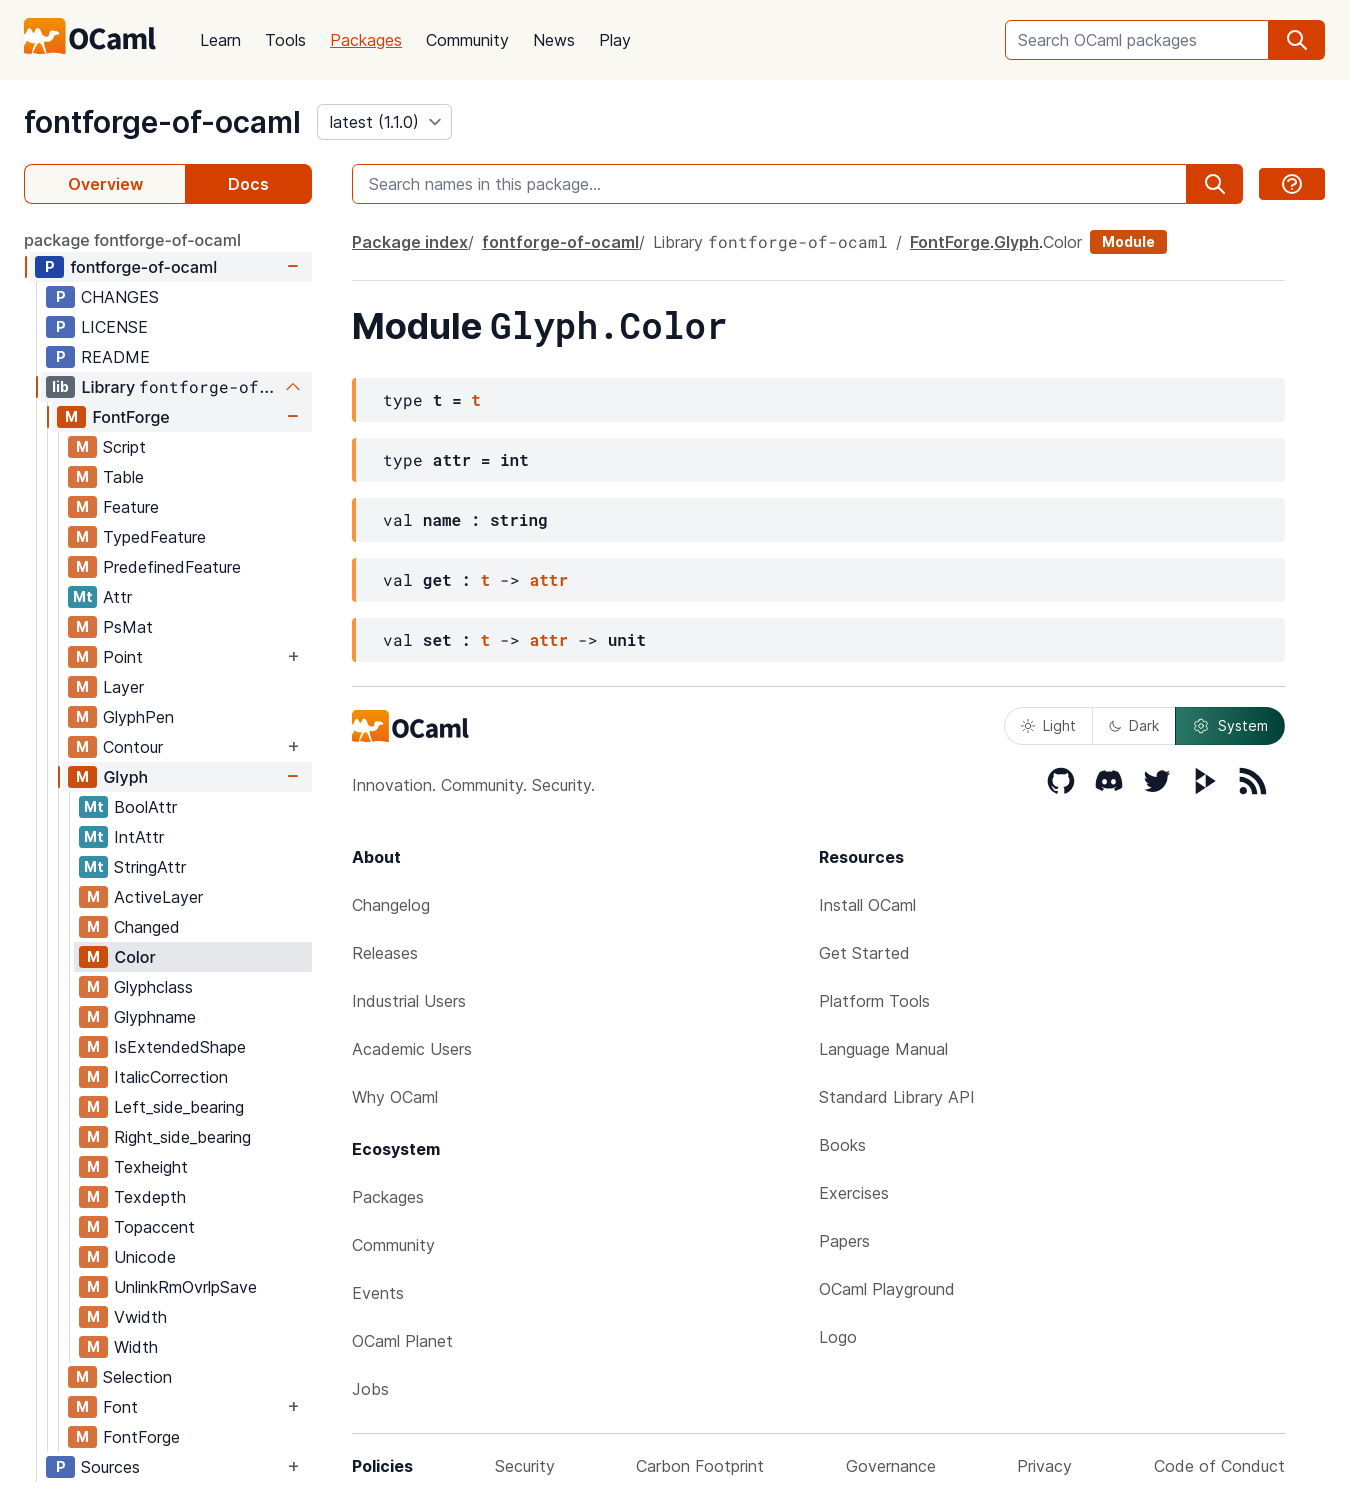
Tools (285, 40)
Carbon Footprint (700, 1466)
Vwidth (140, 1317)
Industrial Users (409, 1001)
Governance (891, 1466)
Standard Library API (897, 1097)
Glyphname (155, 1017)
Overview (105, 184)
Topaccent (154, 1227)
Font (120, 1407)
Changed (147, 927)
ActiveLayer (158, 897)
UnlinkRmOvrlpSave (185, 1287)
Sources (110, 1467)
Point (123, 657)
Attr (117, 597)
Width (136, 1347)
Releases (385, 953)
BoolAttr (145, 807)
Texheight (151, 1167)
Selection (137, 1377)
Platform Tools (874, 1001)
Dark (1134, 725)
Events (378, 1293)
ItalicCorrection (171, 1077)
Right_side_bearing (182, 1137)
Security (525, 1466)
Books (842, 1145)
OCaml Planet (402, 1341)
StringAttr (150, 867)
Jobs (370, 1389)
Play (615, 40)
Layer (123, 687)
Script (124, 447)
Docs (248, 184)
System (1230, 726)
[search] (1297, 40)
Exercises (854, 1193)
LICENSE (114, 327)
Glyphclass (153, 987)
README (115, 357)
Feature (131, 507)
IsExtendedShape (180, 1047)
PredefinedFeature (172, 567)
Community (467, 40)
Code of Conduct (1219, 1466)
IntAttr (139, 837)
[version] (384, 122)
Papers (844, 1241)
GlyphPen (138, 717)
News (554, 40)
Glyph (125, 777)
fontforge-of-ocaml (162, 122)
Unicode (145, 1257)
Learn (220, 40)
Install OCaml (867, 905)
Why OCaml (395, 1097)
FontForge (130, 417)
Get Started (864, 953)
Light (1048, 725)
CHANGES (120, 297)
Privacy (1044, 1466)
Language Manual (883, 1049)
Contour (133, 747)
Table (123, 477)
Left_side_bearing (179, 1107)
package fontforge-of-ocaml (132, 240)
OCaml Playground (887, 1289)
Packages (366, 40)
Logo (838, 1337)
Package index (410, 242)
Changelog (391, 905)
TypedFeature (154, 537)
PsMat (128, 627)
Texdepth (150, 1197)
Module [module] (1128, 241)
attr (549, 579)
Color (134, 957)
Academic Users (412, 1049)
